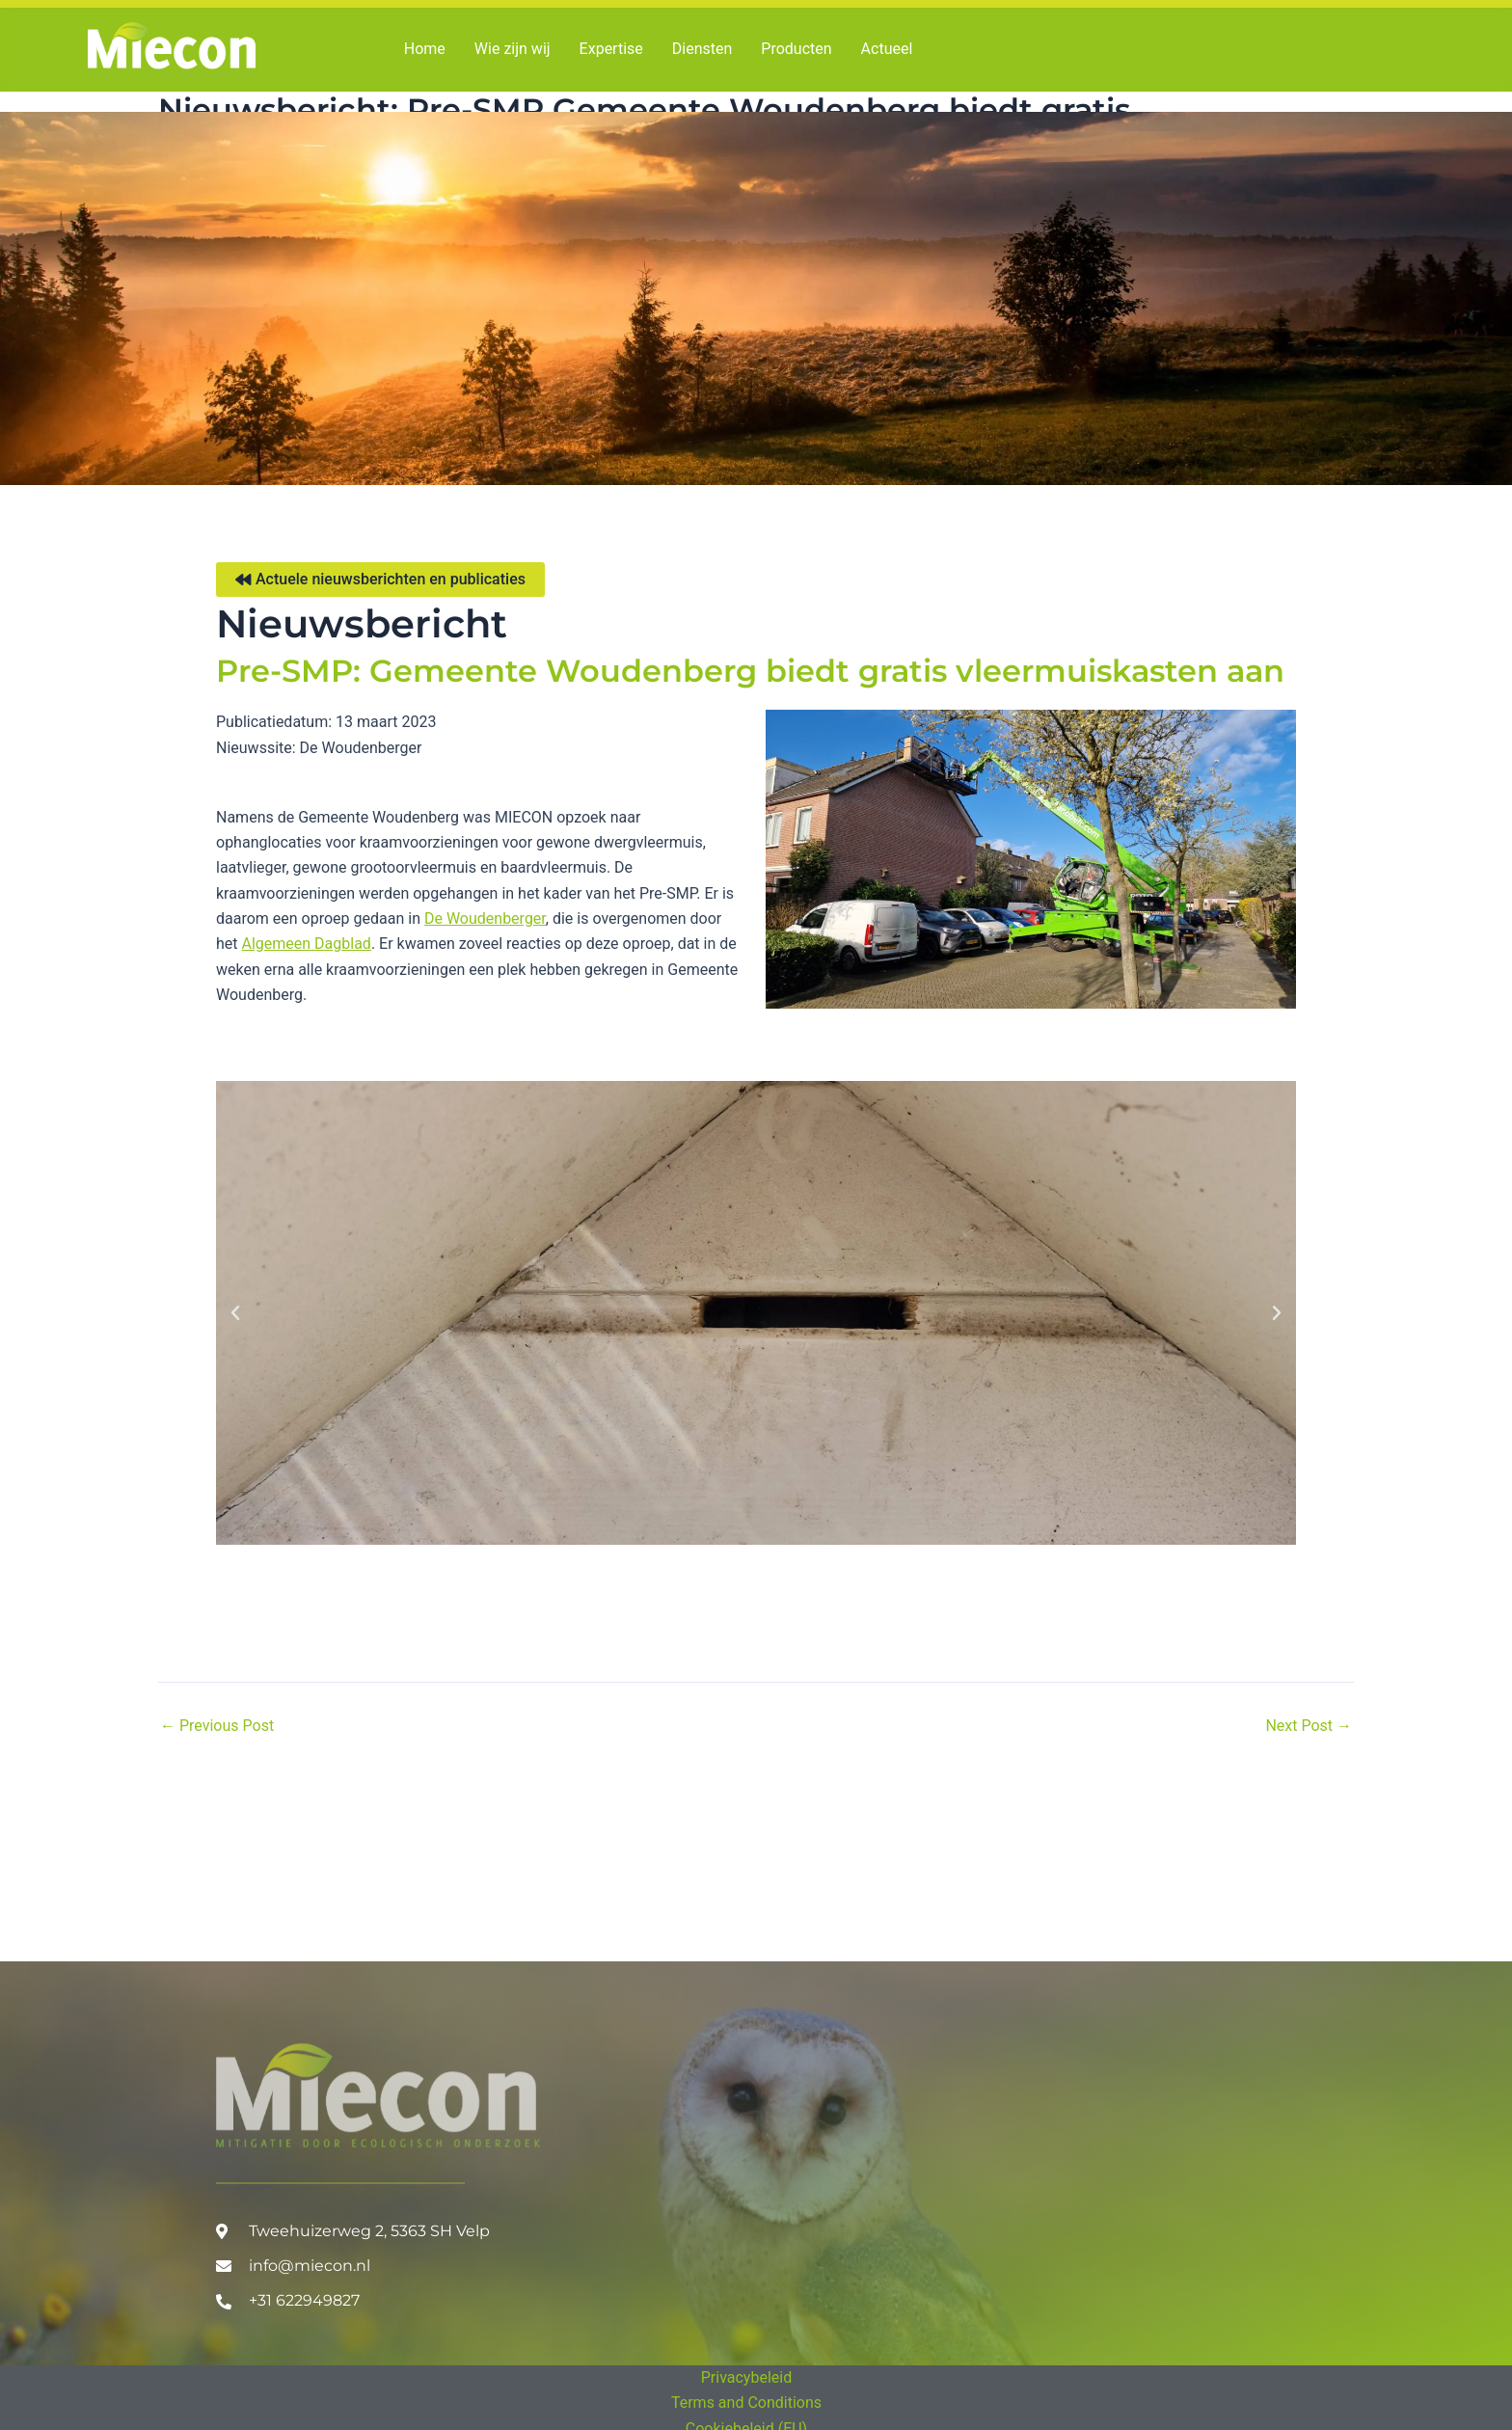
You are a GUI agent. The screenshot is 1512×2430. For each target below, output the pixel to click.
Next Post (1308, 1726)
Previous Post (217, 1726)
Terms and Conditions (746, 2402)
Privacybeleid (746, 2377)
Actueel (887, 49)
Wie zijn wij (512, 49)
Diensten (702, 49)
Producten (796, 49)
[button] (235, 1313)
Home (425, 49)
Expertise (611, 49)
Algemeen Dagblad (306, 943)
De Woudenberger (485, 918)
